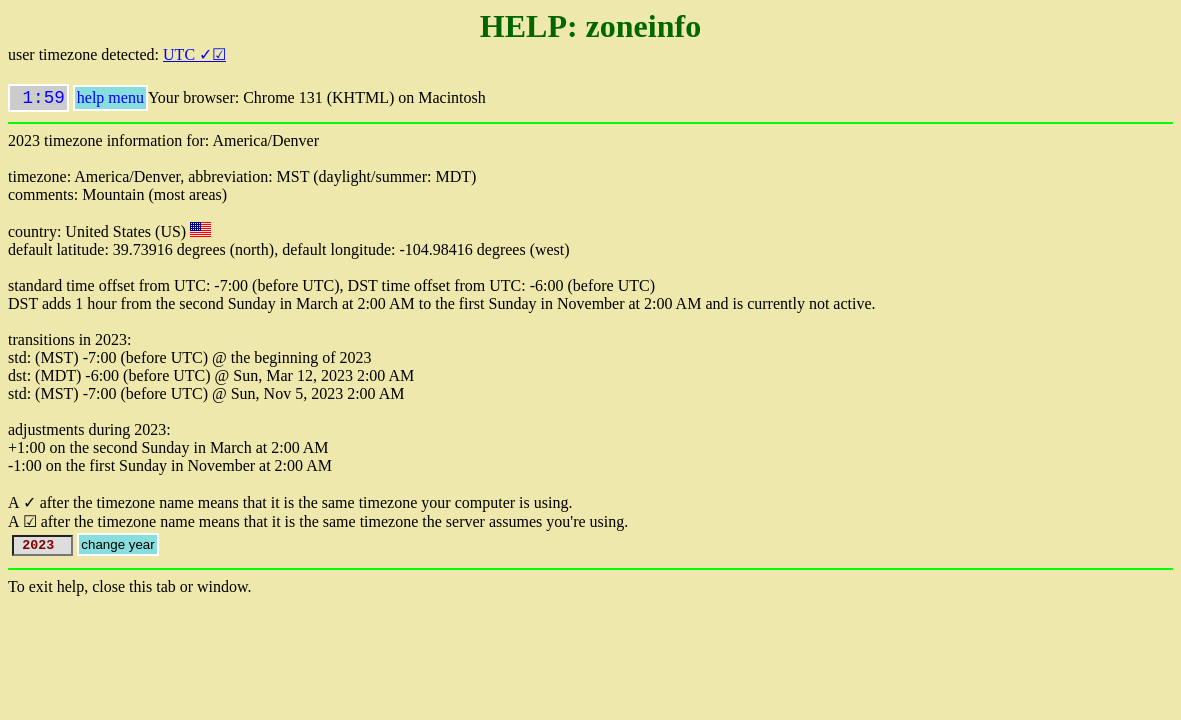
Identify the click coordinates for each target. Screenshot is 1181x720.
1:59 (38, 100)
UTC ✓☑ (194, 54)
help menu (110, 101)
